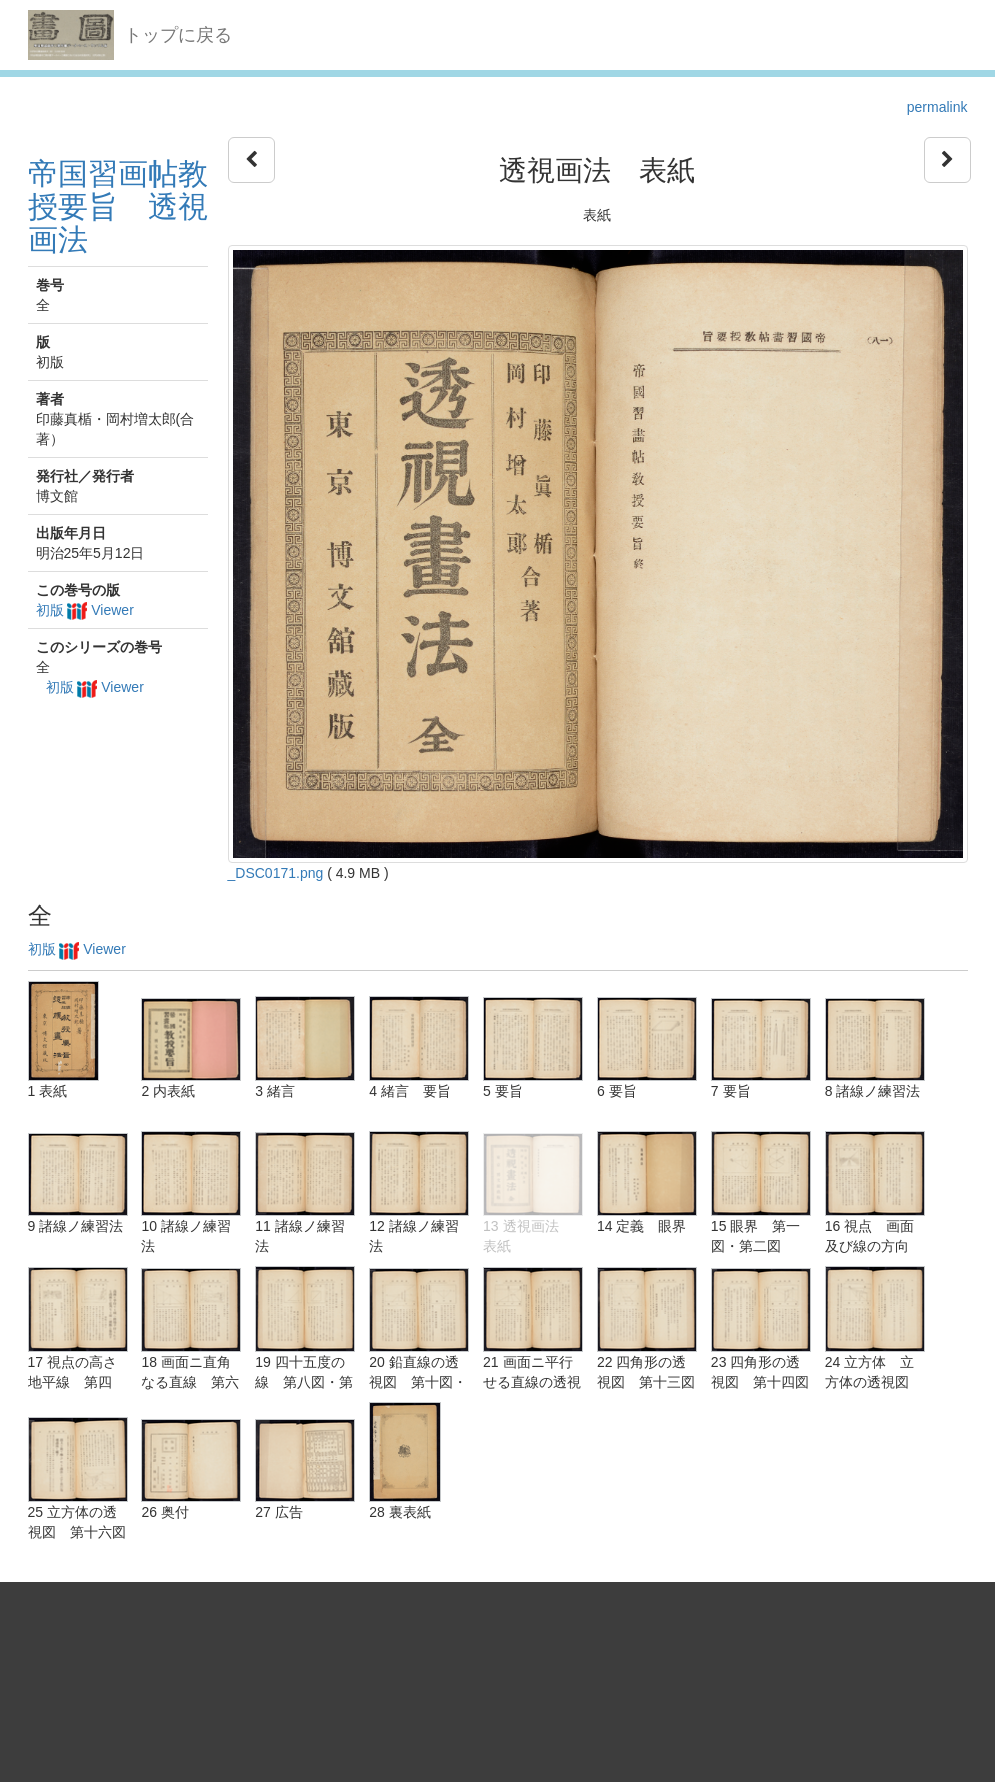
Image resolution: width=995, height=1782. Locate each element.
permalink (937, 107)
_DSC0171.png (276, 873)
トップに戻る (178, 35)
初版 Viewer (85, 610)
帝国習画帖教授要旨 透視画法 (118, 206)
